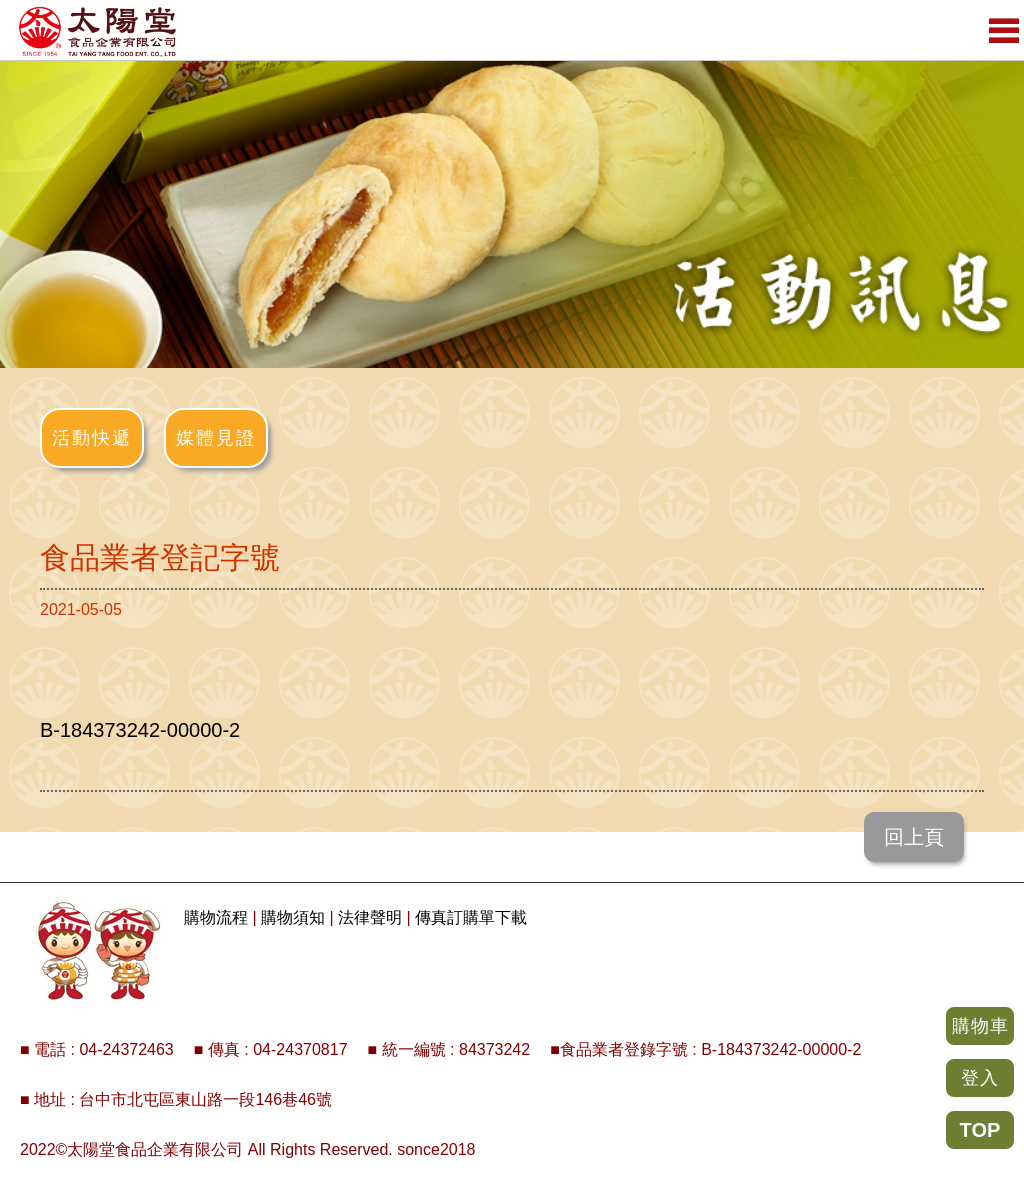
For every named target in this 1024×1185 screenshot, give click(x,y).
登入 (980, 1078)
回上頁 (914, 837)
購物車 (980, 1026)
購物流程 (216, 917)
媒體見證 (216, 438)
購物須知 (293, 917)
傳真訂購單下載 (471, 917)
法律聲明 (370, 917)
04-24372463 (126, 1049)
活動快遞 (92, 438)
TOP (980, 1130)
